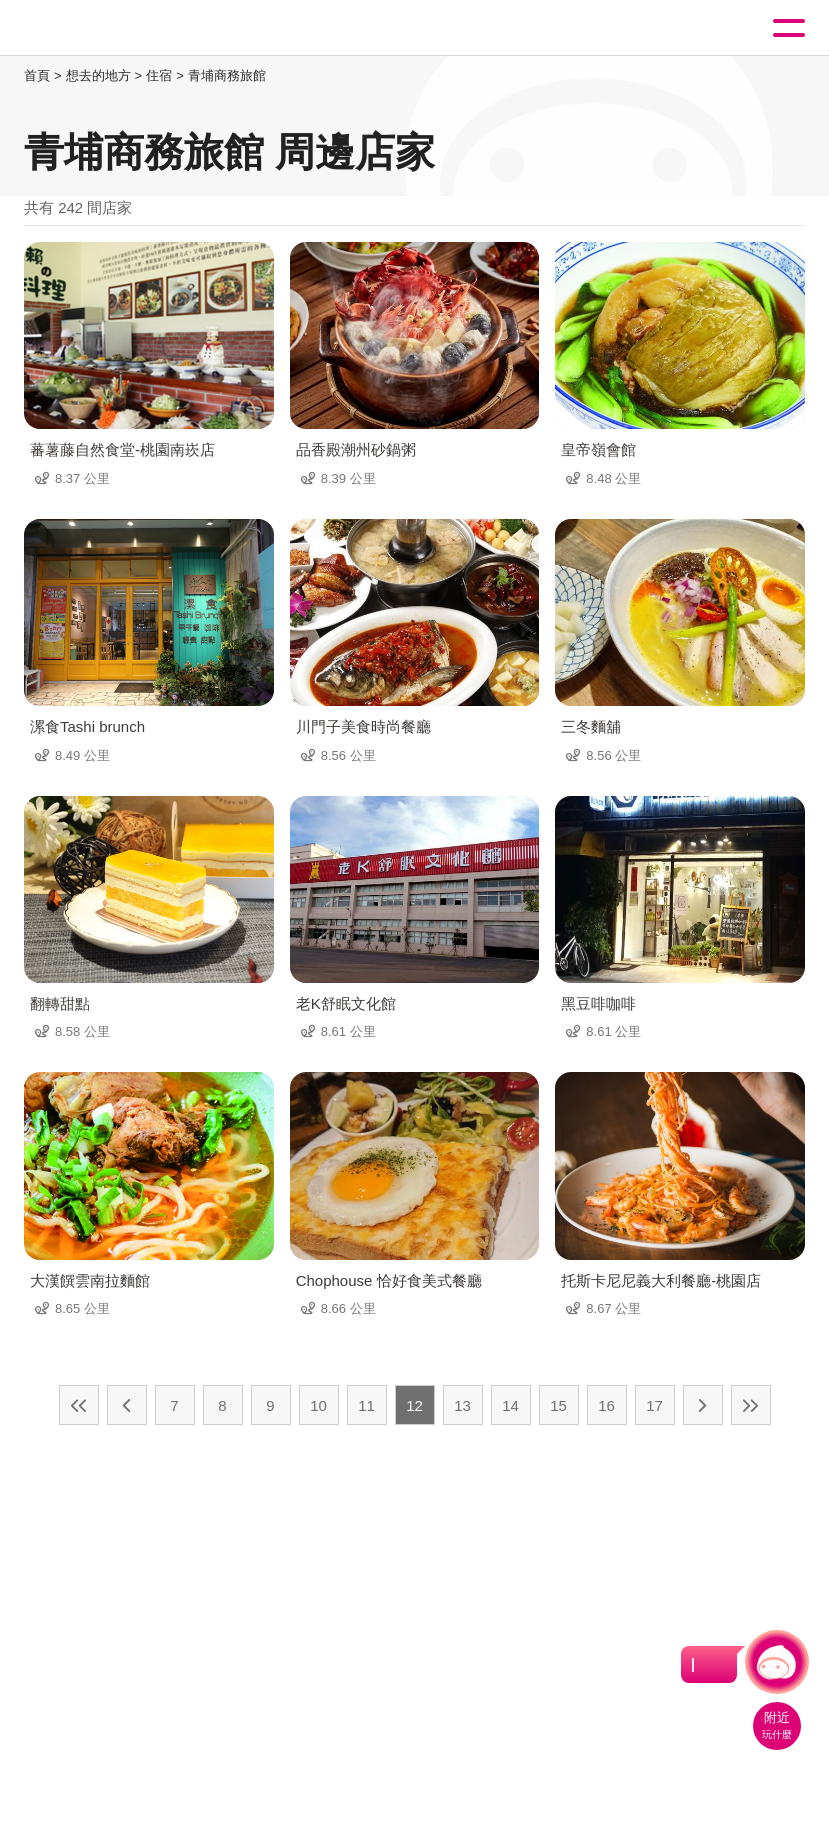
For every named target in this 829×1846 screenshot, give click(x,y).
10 (318, 1405)
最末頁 (751, 1405)
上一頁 (127, 1405)
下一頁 (703, 1405)
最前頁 (79, 1405)
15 (558, 1405)
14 (510, 1405)
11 (366, 1405)
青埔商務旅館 (227, 75)
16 (606, 1405)
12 (414, 1405)
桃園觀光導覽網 (98, 28)
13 (462, 1405)
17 (654, 1405)
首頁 (37, 75)
